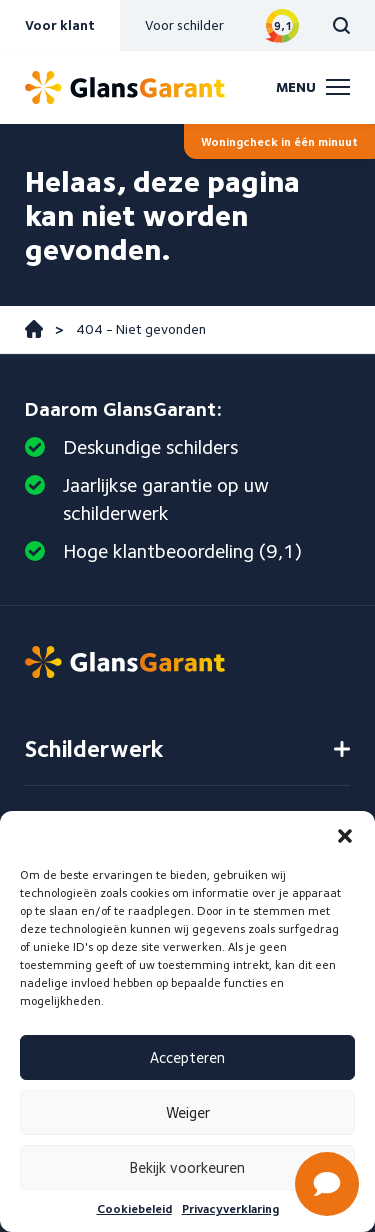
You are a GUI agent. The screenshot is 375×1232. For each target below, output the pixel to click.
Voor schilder (184, 25)
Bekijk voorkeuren (187, 1168)
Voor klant (60, 25)
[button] (345, 836)
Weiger (188, 1113)
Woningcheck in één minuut (279, 141)
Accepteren (187, 1058)
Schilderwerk (94, 748)
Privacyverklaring (230, 1208)
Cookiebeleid (134, 1208)
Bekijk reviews (282, 25)
